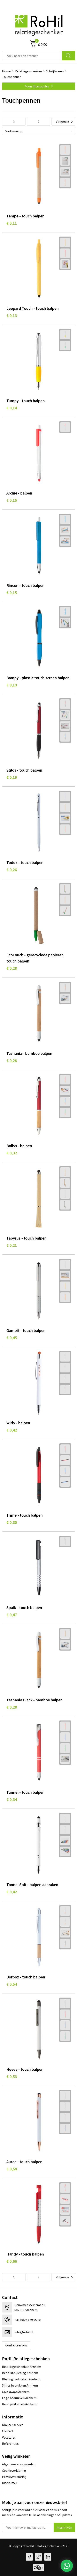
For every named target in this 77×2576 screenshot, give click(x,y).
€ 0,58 (11, 2168)
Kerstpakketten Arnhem (19, 2404)
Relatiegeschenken (28, 71)
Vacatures (9, 2437)
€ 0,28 (11, 968)
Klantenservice (12, 2425)
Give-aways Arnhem (16, 2392)
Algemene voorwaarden (18, 2464)
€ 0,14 (11, 407)
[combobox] (32, 55)
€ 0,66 (11, 2261)
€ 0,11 (11, 223)
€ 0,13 (11, 315)
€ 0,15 (11, 500)
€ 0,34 (11, 1799)
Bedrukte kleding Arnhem (20, 2373)
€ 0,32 (11, 1152)
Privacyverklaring (14, 2477)
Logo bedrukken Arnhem (19, 2398)
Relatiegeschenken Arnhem (21, 2367)
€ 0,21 (11, 1245)
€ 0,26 (11, 869)
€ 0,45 (11, 1337)
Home (6, 71)
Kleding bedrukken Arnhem (21, 2379)
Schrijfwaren (55, 71)
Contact (8, 2431)
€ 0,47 (11, 1614)
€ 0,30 (11, 1522)
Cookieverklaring (14, 2470)
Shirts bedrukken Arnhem (20, 2385)
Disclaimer (9, 2483)
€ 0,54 (11, 1984)
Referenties (10, 2443)
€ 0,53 (11, 2076)
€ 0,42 (11, 1430)
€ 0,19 (11, 684)
